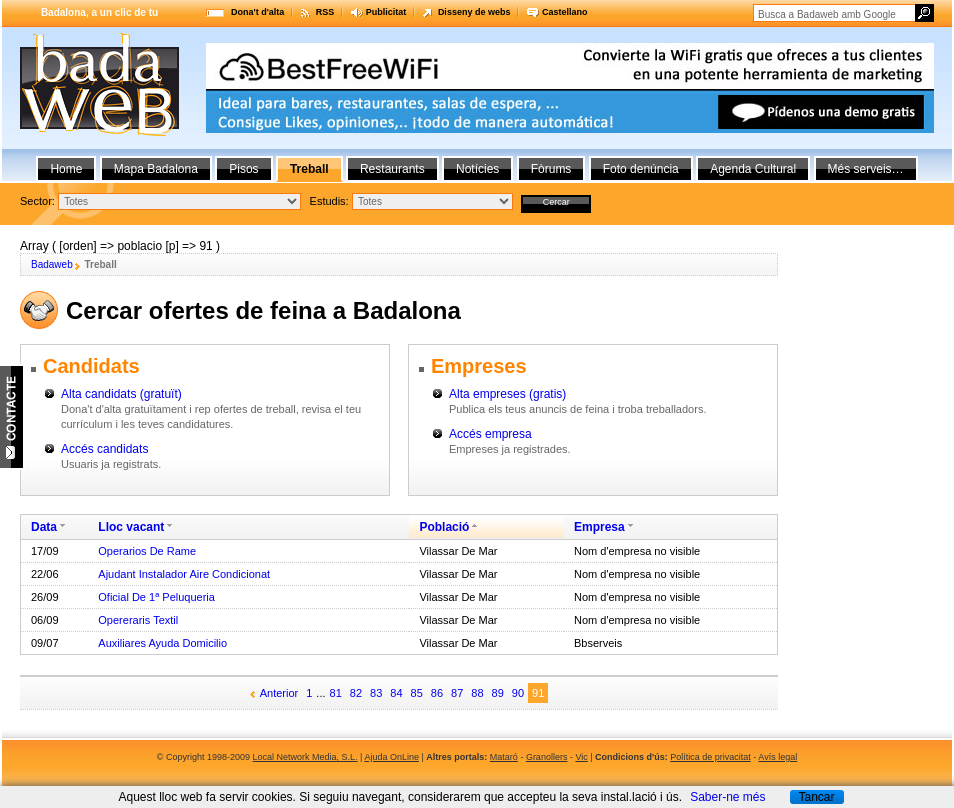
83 (376, 693)
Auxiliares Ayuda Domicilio (162, 643)
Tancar (816, 797)
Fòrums (551, 169)
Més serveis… (866, 169)
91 (538, 693)
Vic (581, 757)
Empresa (599, 527)
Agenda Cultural (753, 169)
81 (336, 693)
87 (457, 693)
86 (437, 693)
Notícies (477, 169)
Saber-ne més (727, 797)
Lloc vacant (131, 527)
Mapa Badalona (156, 169)
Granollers (547, 757)
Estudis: (329, 201)
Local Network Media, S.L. (305, 757)
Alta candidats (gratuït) (121, 394)
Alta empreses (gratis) (507, 394)
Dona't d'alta (257, 12)
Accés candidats (104, 449)
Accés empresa (490, 434)
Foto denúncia (641, 169)
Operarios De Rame (147, 551)
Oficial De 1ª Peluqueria (156, 597)
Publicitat (386, 12)
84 (396, 693)
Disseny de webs (474, 12)
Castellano (565, 12)
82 (356, 693)
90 (518, 693)
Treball (309, 169)
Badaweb (52, 264)
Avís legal (777, 757)
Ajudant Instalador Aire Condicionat (184, 574)
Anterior (279, 693)
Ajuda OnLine (391, 757)
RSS (325, 12)
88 (477, 693)
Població (444, 527)
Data (44, 527)
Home (66, 169)
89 (498, 693)
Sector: (37, 201)
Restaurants (392, 169)
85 (417, 693)
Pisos (243, 169)
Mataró (504, 757)
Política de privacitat (710, 757)
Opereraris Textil (138, 620)
